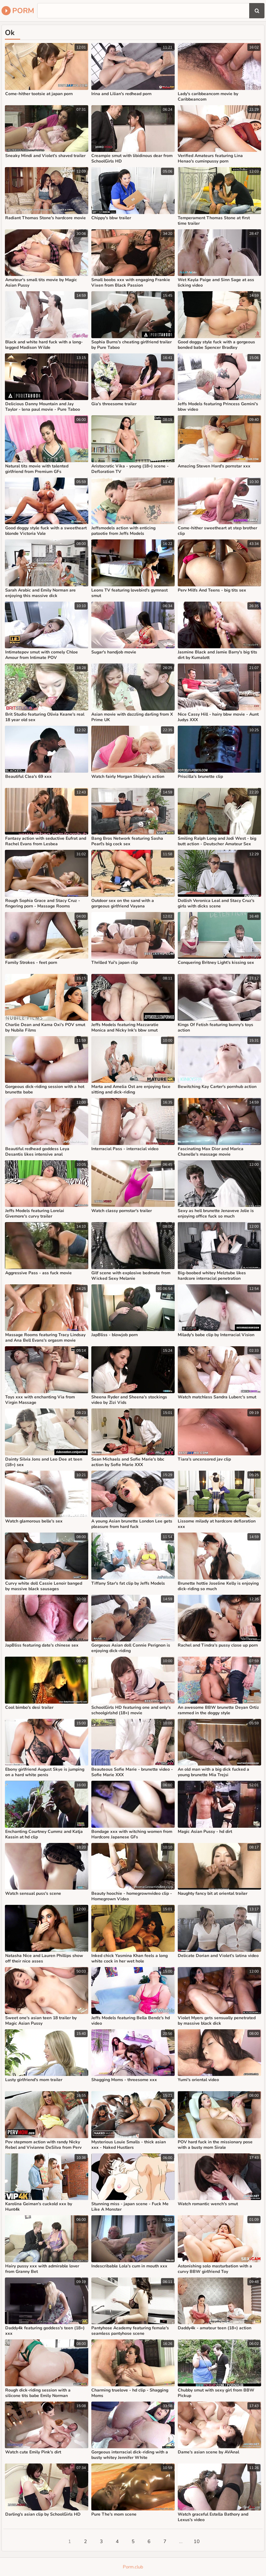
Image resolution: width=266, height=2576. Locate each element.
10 (197, 2541)
